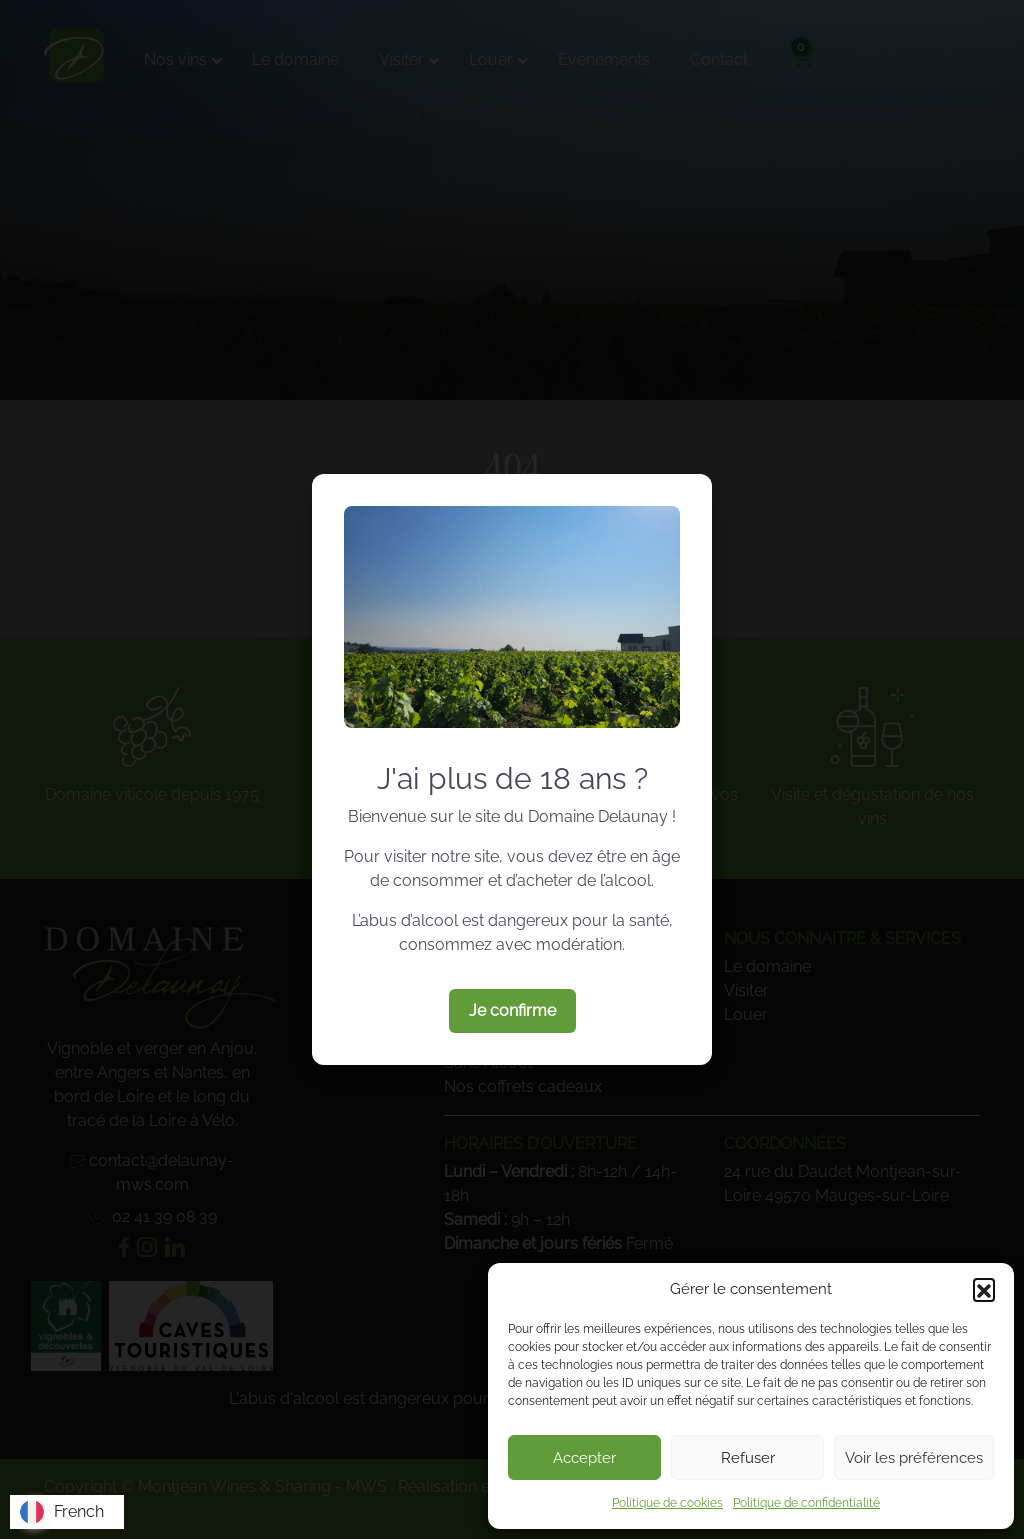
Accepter (584, 1458)
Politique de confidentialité (806, 1503)
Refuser (748, 1458)
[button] (984, 1289)
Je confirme (512, 1010)
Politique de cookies (667, 1503)
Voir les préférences (914, 1458)
